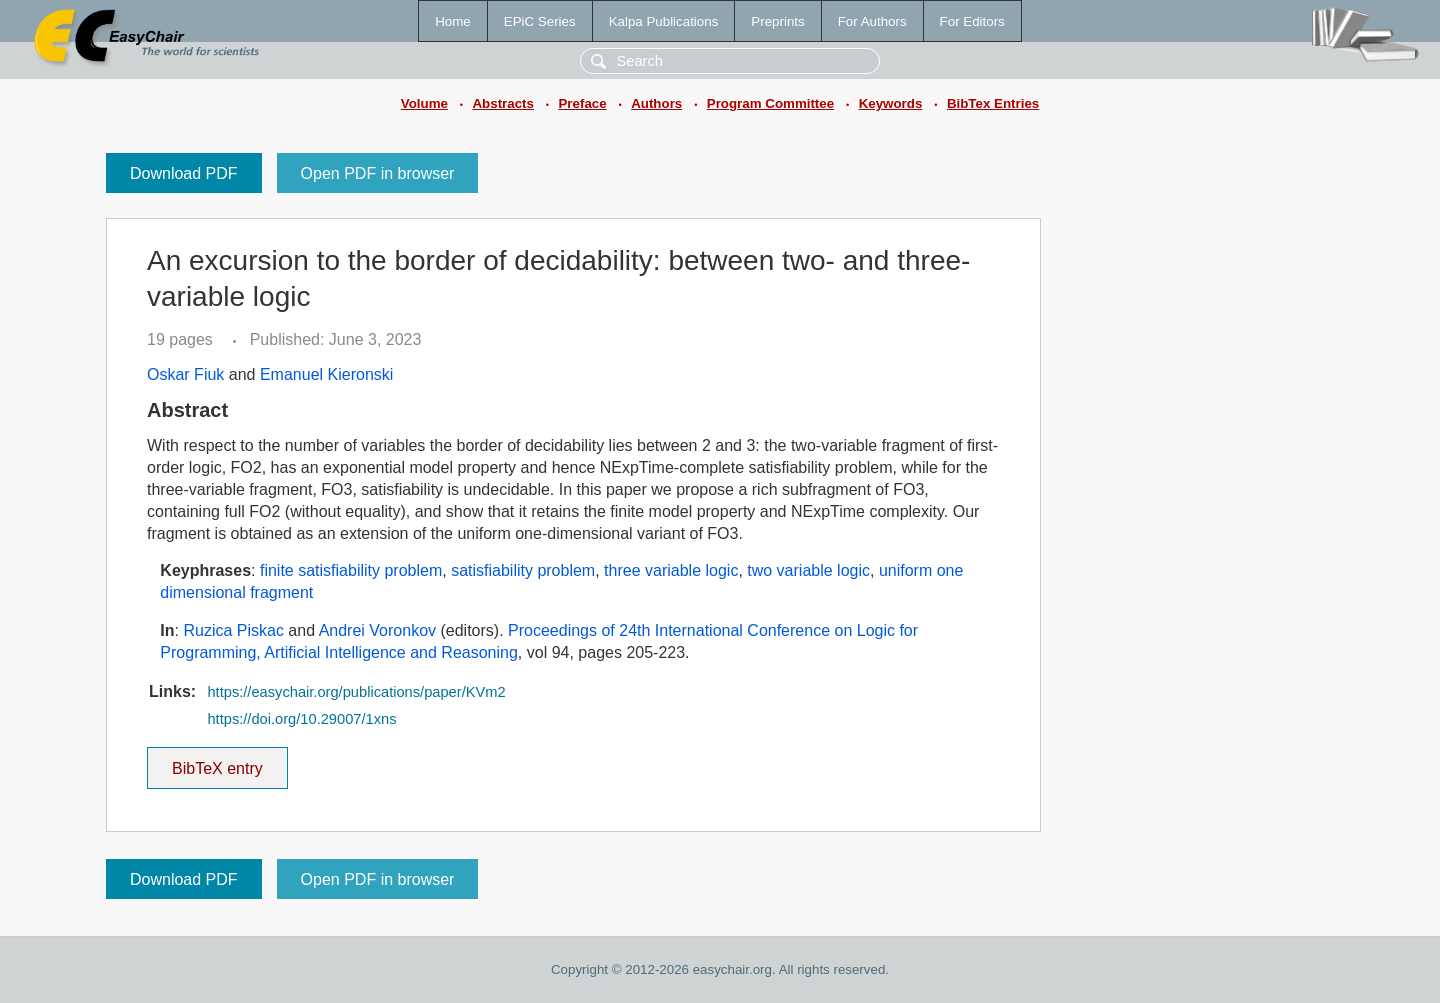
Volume (424, 103)
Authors (656, 103)
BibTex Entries (993, 103)
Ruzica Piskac (233, 630)
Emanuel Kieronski (326, 374)
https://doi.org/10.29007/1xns (301, 719)
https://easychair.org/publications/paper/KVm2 (356, 692)
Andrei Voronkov (377, 630)
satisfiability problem (523, 570)
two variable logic (808, 570)
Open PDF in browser (378, 173)
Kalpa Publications (664, 21)
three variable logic (671, 570)
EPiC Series (540, 21)
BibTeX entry (217, 762)
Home (453, 21)
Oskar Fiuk (185, 374)
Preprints (777, 21)
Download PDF (184, 173)
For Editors (972, 21)
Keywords (891, 103)
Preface (582, 103)
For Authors (872, 21)
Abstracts (502, 103)
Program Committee (770, 103)
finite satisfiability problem (351, 570)
